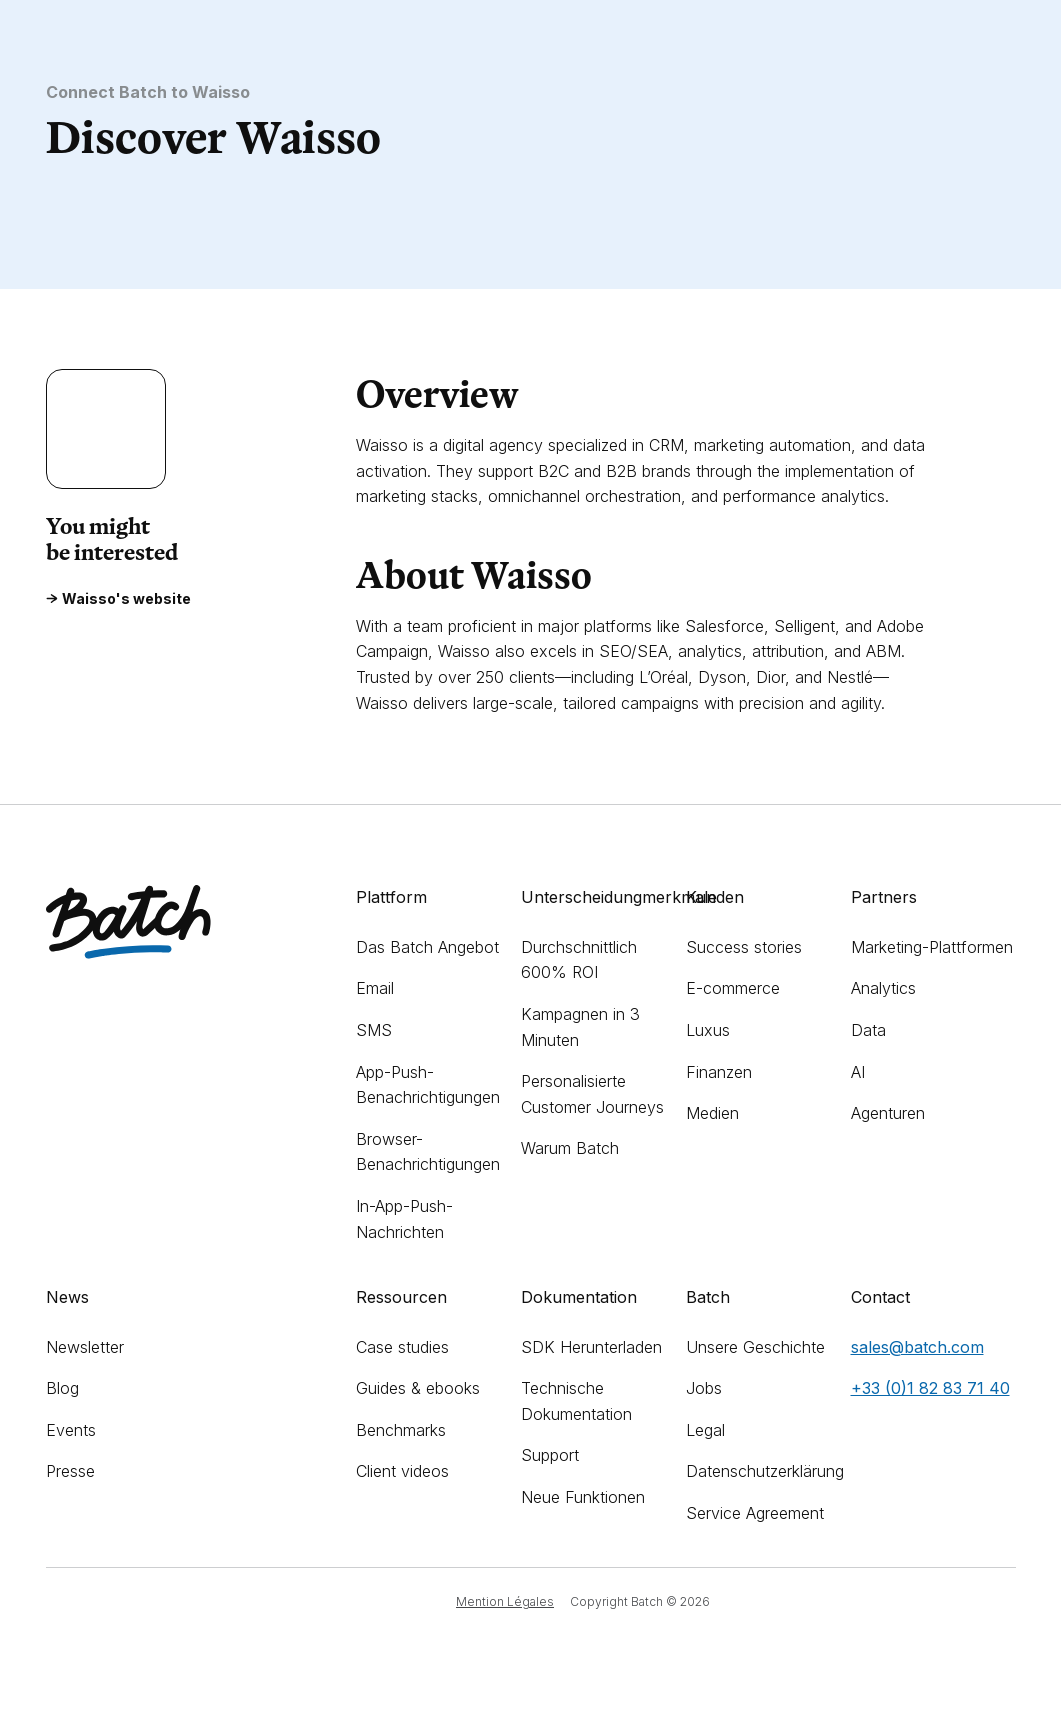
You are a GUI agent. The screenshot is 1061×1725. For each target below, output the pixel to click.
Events (71, 1430)
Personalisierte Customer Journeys (592, 1094)
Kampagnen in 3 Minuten (580, 1027)
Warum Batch (570, 1148)
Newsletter (85, 1347)
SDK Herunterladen (591, 1347)
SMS (374, 1030)
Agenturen (888, 1113)
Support (550, 1455)
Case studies (402, 1347)
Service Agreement (755, 1513)
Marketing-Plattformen (932, 947)
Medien (712, 1113)
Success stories (744, 947)
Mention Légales (505, 1601)
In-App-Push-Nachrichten (404, 1219)
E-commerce (733, 988)
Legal (705, 1430)
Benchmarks (401, 1430)
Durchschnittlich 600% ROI (579, 960)
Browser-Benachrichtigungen (428, 1152)
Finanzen (719, 1072)
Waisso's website (118, 599)
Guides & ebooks (418, 1388)
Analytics (883, 988)
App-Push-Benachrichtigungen (428, 1085)
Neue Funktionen (583, 1497)
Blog (62, 1388)
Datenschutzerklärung (765, 1471)
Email (375, 988)
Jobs (704, 1388)
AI (858, 1072)
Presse (70, 1471)
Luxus (708, 1030)
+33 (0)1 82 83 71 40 (930, 1388)
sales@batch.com (917, 1347)
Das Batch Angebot (427, 947)
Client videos (402, 1471)
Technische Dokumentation (576, 1401)
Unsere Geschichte (755, 1347)
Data (868, 1030)
